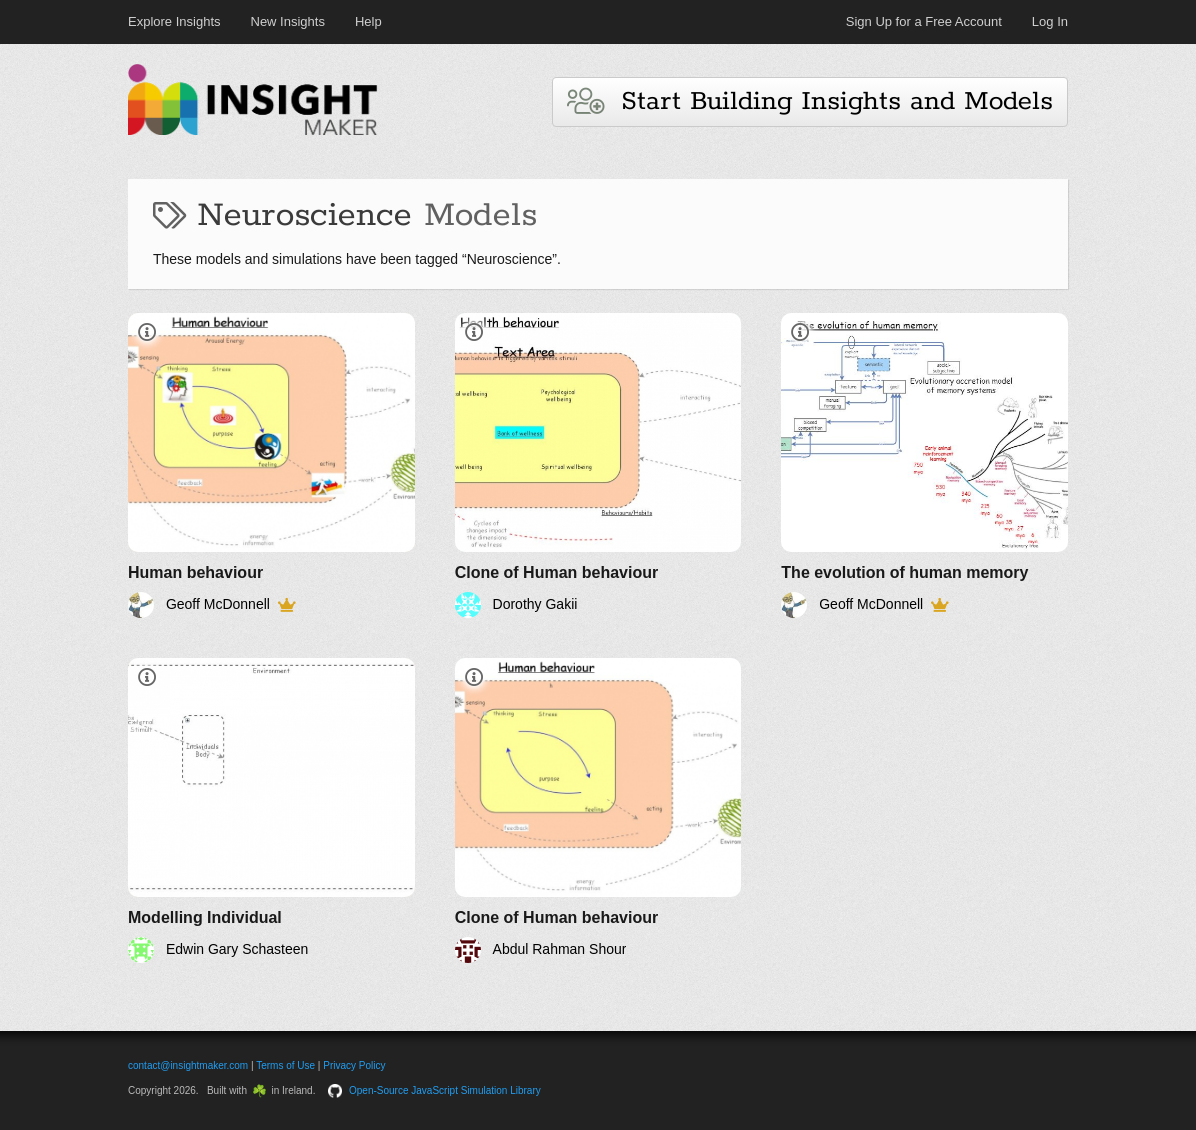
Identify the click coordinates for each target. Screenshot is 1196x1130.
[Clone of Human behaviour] (598, 465)
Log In (1050, 21)
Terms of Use (285, 1065)
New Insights (288, 21)
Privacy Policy (354, 1065)
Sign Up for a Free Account (924, 21)
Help (368, 21)
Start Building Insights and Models (810, 101)
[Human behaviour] (271, 465)
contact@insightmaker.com (188, 1065)
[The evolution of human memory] (924, 465)
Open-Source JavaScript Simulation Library (445, 1090)
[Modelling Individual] (271, 810)
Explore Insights (174, 21)
